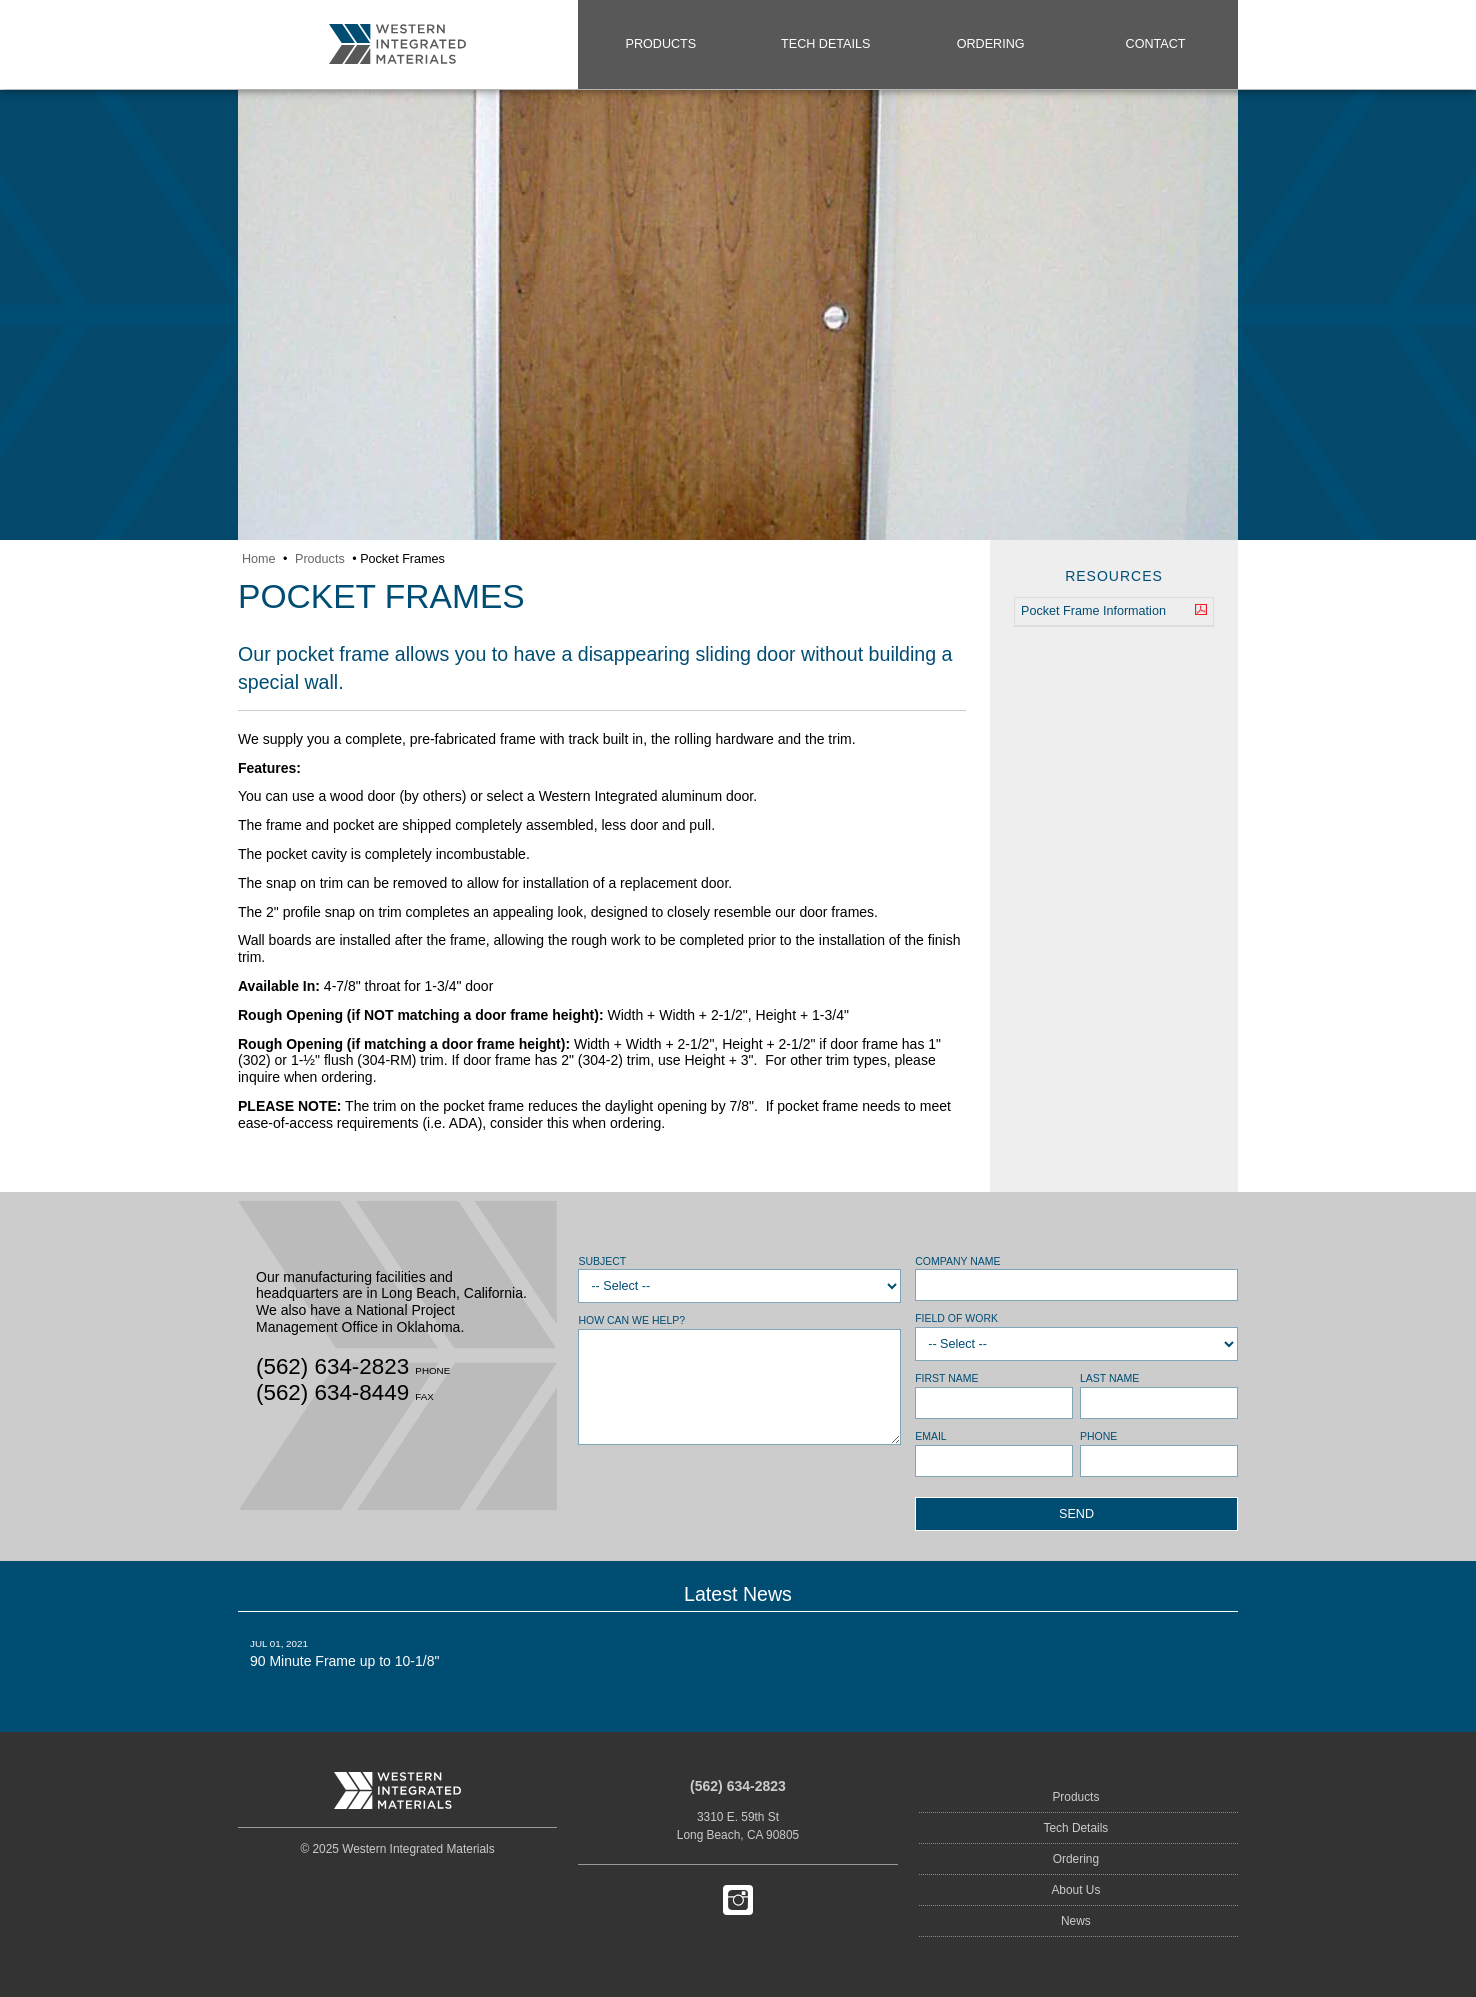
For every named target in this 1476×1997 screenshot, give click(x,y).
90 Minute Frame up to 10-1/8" (397, 1652)
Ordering (991, 44)
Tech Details (825, 44)
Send (1076, 1514)
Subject (602, 1261)
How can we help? (631, 1320)
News (1076, 1921)
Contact (1156, 44)
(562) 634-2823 (738, 1786)
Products (661, 44)
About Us (1075, 1890)
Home (259, 559)
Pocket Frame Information (1114, 612)
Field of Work (956, 1318)
